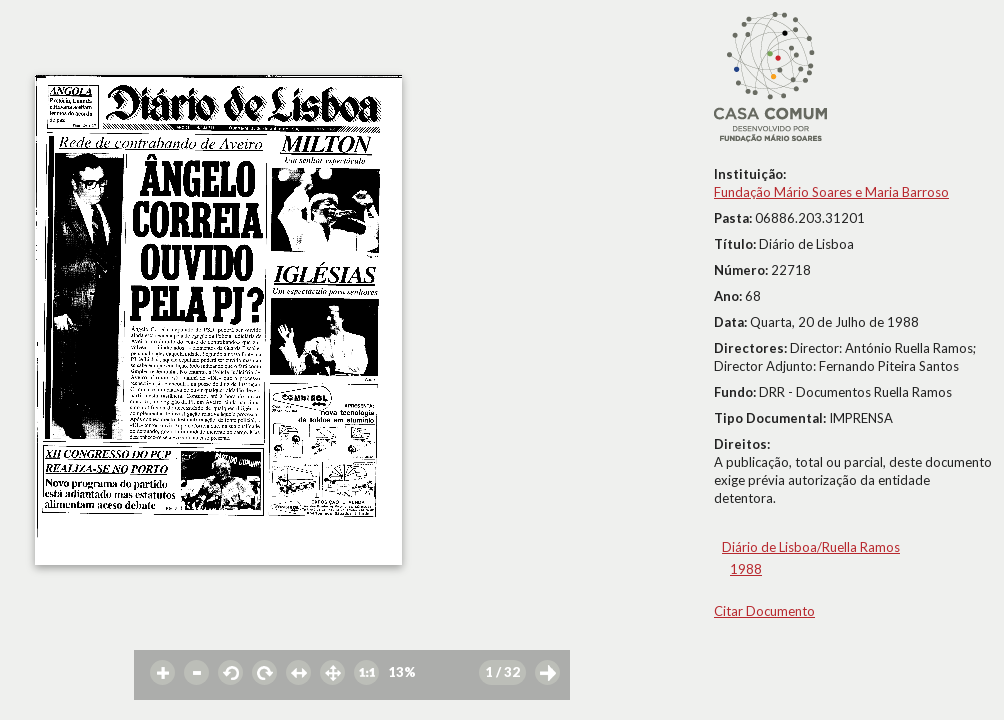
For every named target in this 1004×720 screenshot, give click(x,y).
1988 (746, 569)
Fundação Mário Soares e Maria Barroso (831, 192)
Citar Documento (764, 611)
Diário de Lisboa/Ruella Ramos (811, 547)
